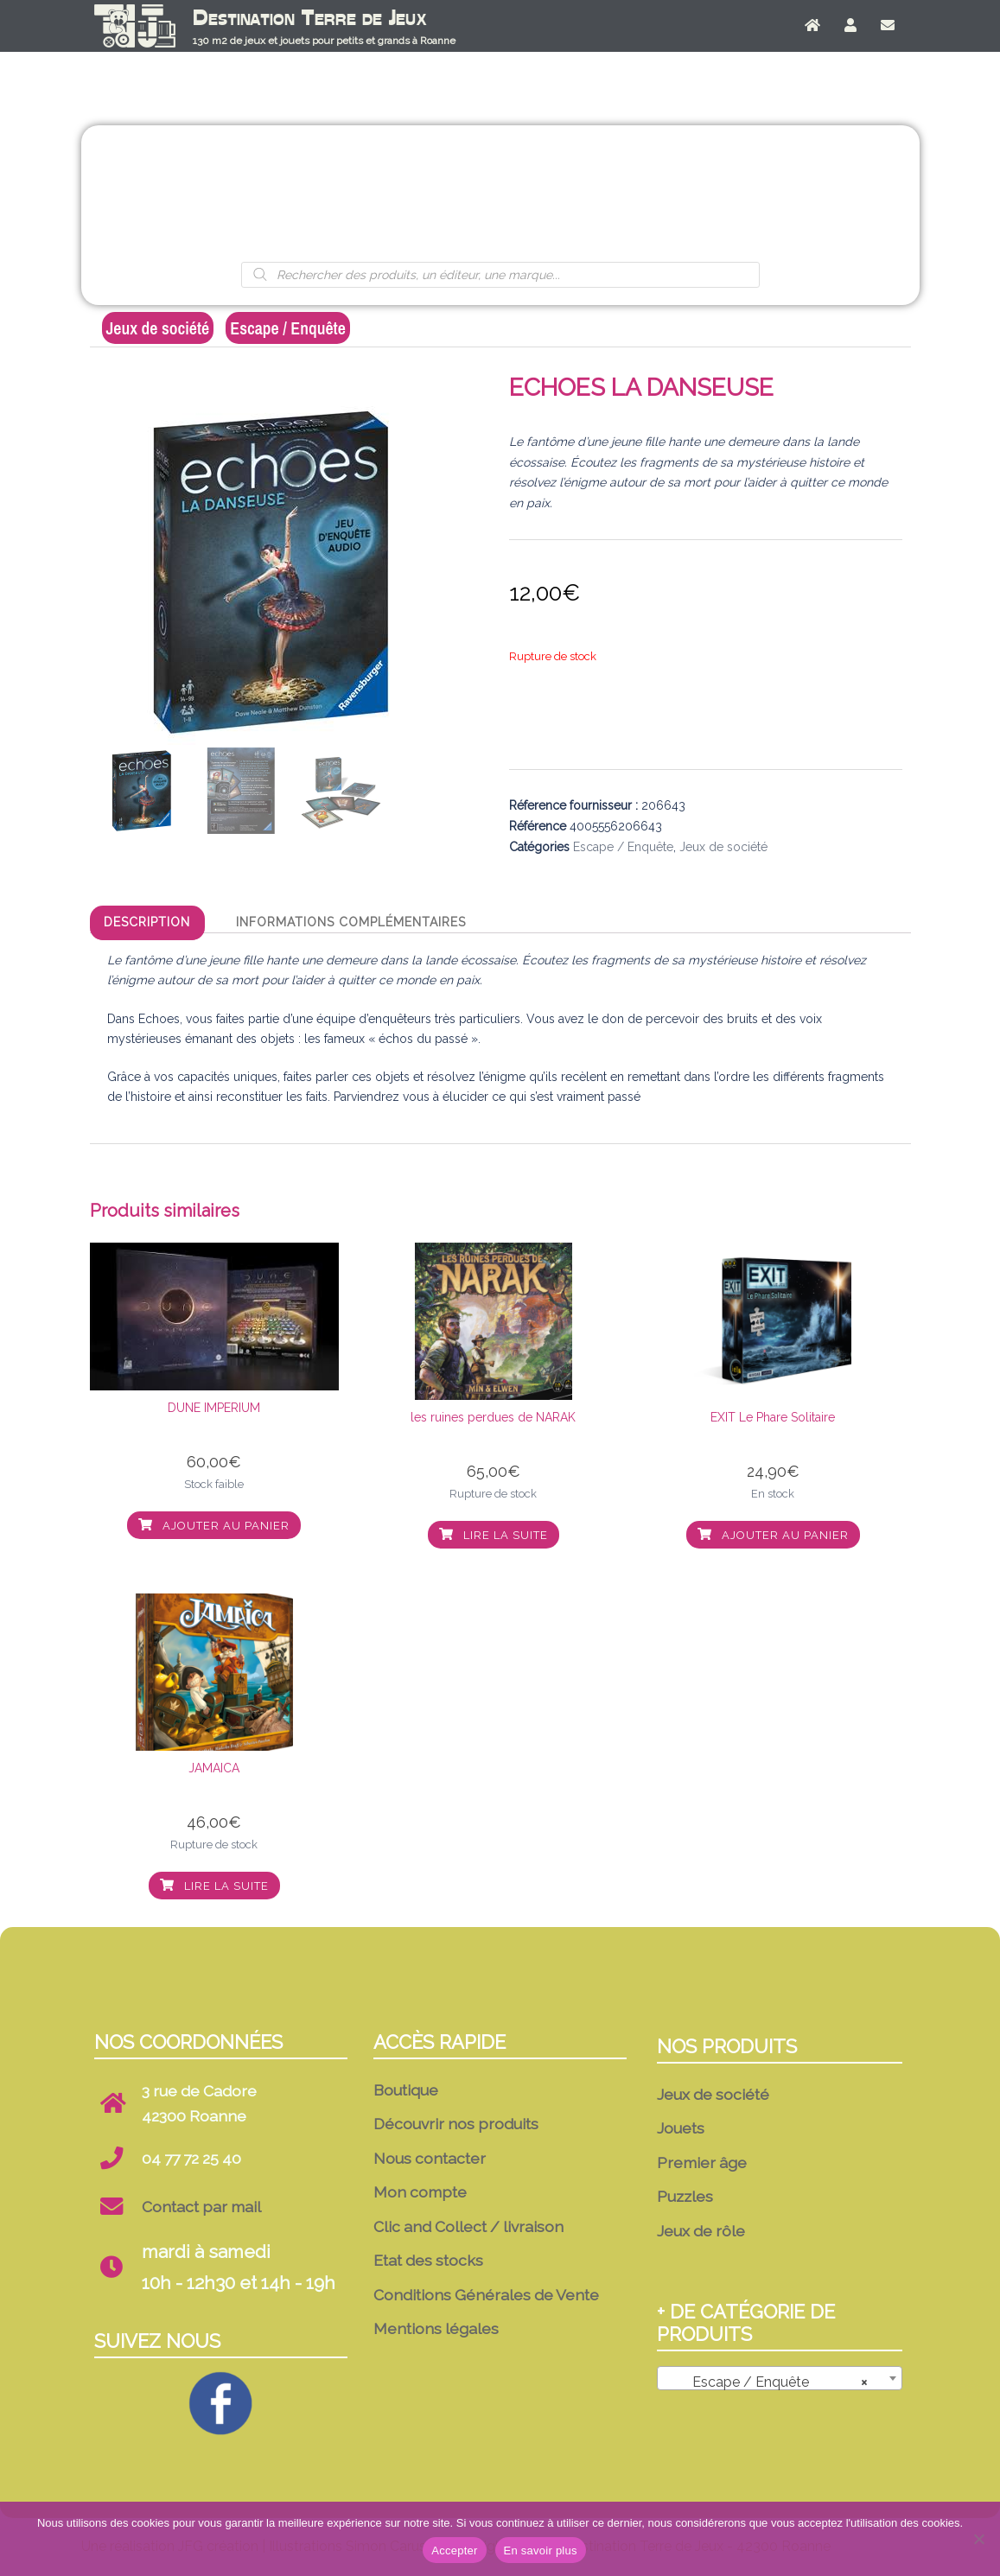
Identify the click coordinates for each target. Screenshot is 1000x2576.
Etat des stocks (428, 2260)
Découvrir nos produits (455, 2124)
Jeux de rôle (736, 195)
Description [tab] (147, 922)
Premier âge (500, 195)
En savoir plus (540, 2550)
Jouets (382, 195)
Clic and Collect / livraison (468, 2226)
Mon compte (420, 2192)
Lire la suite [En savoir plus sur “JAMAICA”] (214, 1886)
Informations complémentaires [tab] (351, 922)
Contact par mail (201, 2207)
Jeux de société (264, 195)
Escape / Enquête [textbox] (774, 2382)
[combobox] (779, 2378)
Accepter (454, 2550)
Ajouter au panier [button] (214, 1525)
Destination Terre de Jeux (310, 17)
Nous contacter (429, 2158)
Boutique (405, 2090)
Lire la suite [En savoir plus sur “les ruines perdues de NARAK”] (493, 1535)
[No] (978, 2538)
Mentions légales (436, 2328)
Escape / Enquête (288, 328)
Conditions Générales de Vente (486, 2295)
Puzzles (617, 195)
